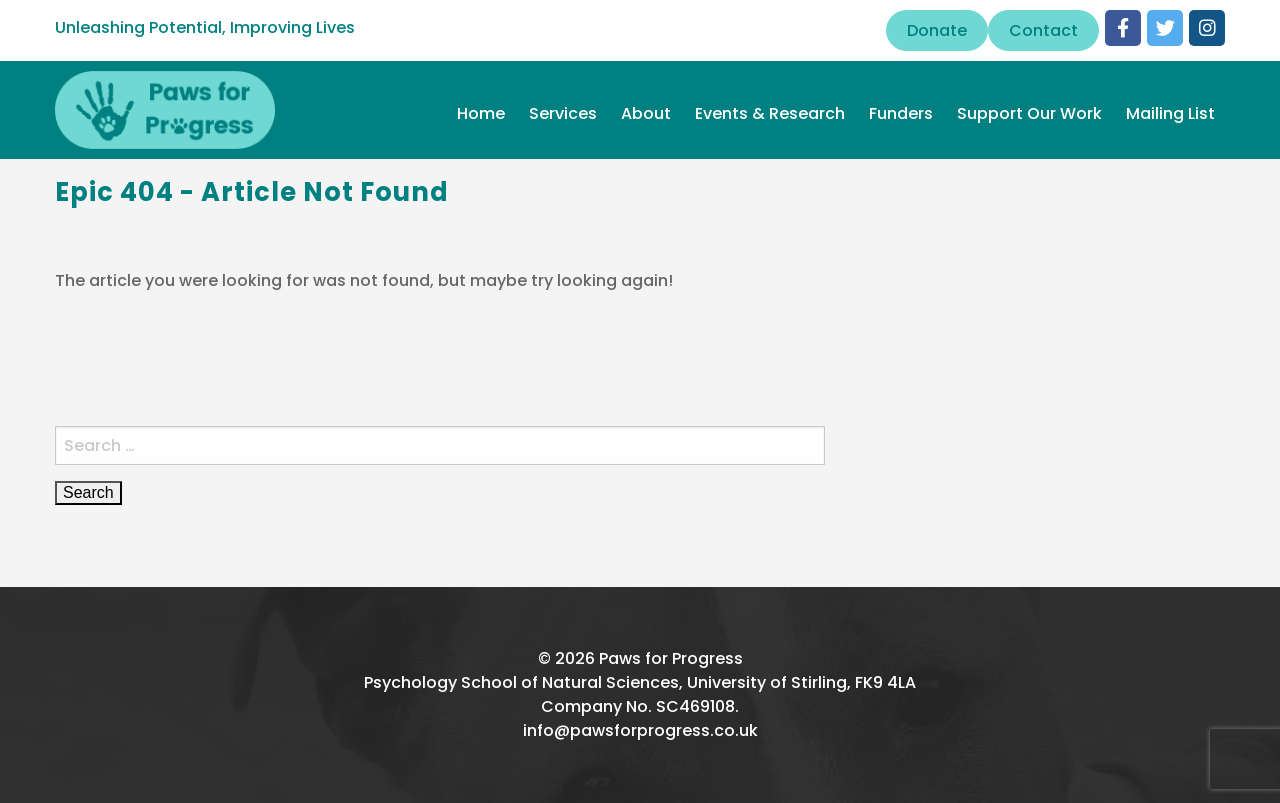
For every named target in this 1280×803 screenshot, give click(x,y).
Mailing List (1170, 113)
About (646, 113)
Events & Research (770, 113)
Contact (1043, 30)
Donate (937, 30)
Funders (901, 113)
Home (481, 113)
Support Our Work (1029, 113)
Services (563, 113)
